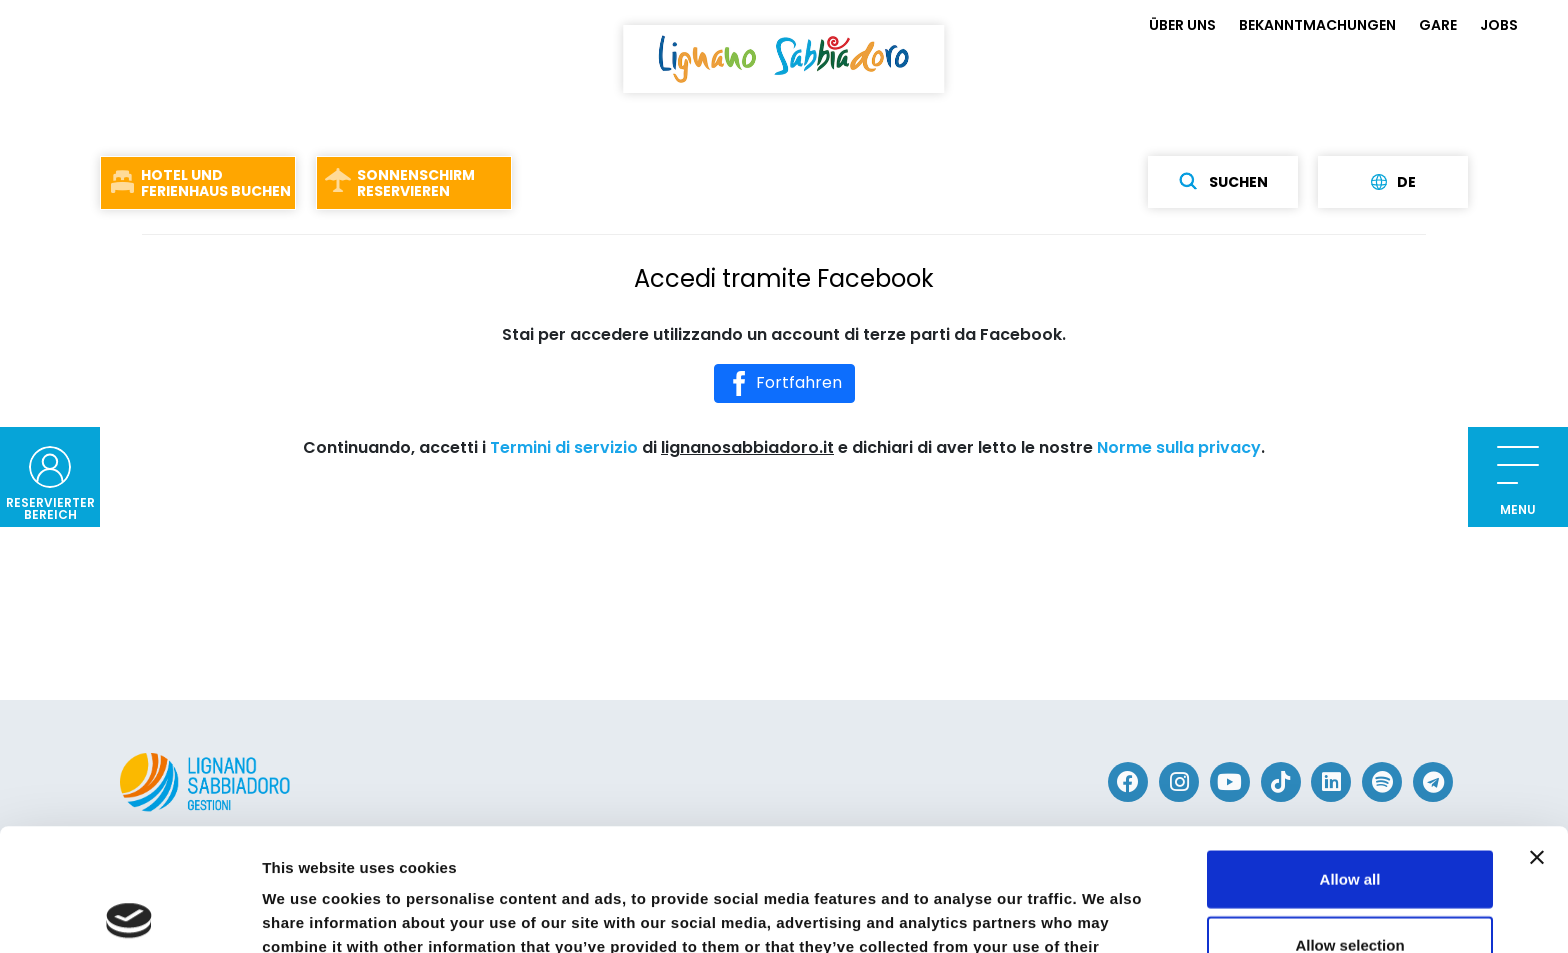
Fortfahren (784, 383)
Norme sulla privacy (1179, 447)
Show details (1049, 913)
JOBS (1499, 25)
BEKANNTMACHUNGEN (1317, 25)
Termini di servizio (564, 447)
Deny (1350, 887)
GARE (1438, 25)
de (1393, 182)
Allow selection (1349, 822)
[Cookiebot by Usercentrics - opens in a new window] (129, 914)
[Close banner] (1537, 735)
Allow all (1350, 756)
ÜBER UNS (1182, 25)
